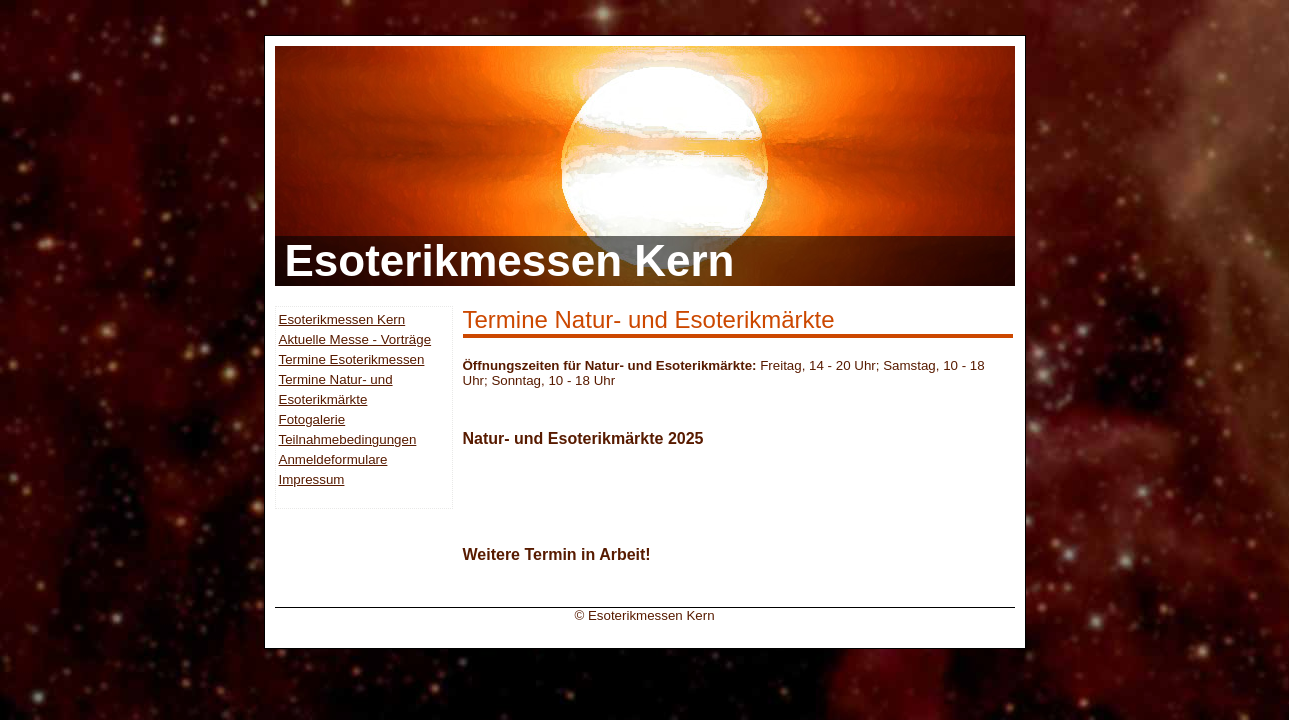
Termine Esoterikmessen (352, 359)
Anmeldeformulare (333, 459)
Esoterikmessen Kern (342, 319)
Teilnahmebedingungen (348, 439)
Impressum (312, 479)
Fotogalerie (312, 419)
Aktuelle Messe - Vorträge (355, 339)
